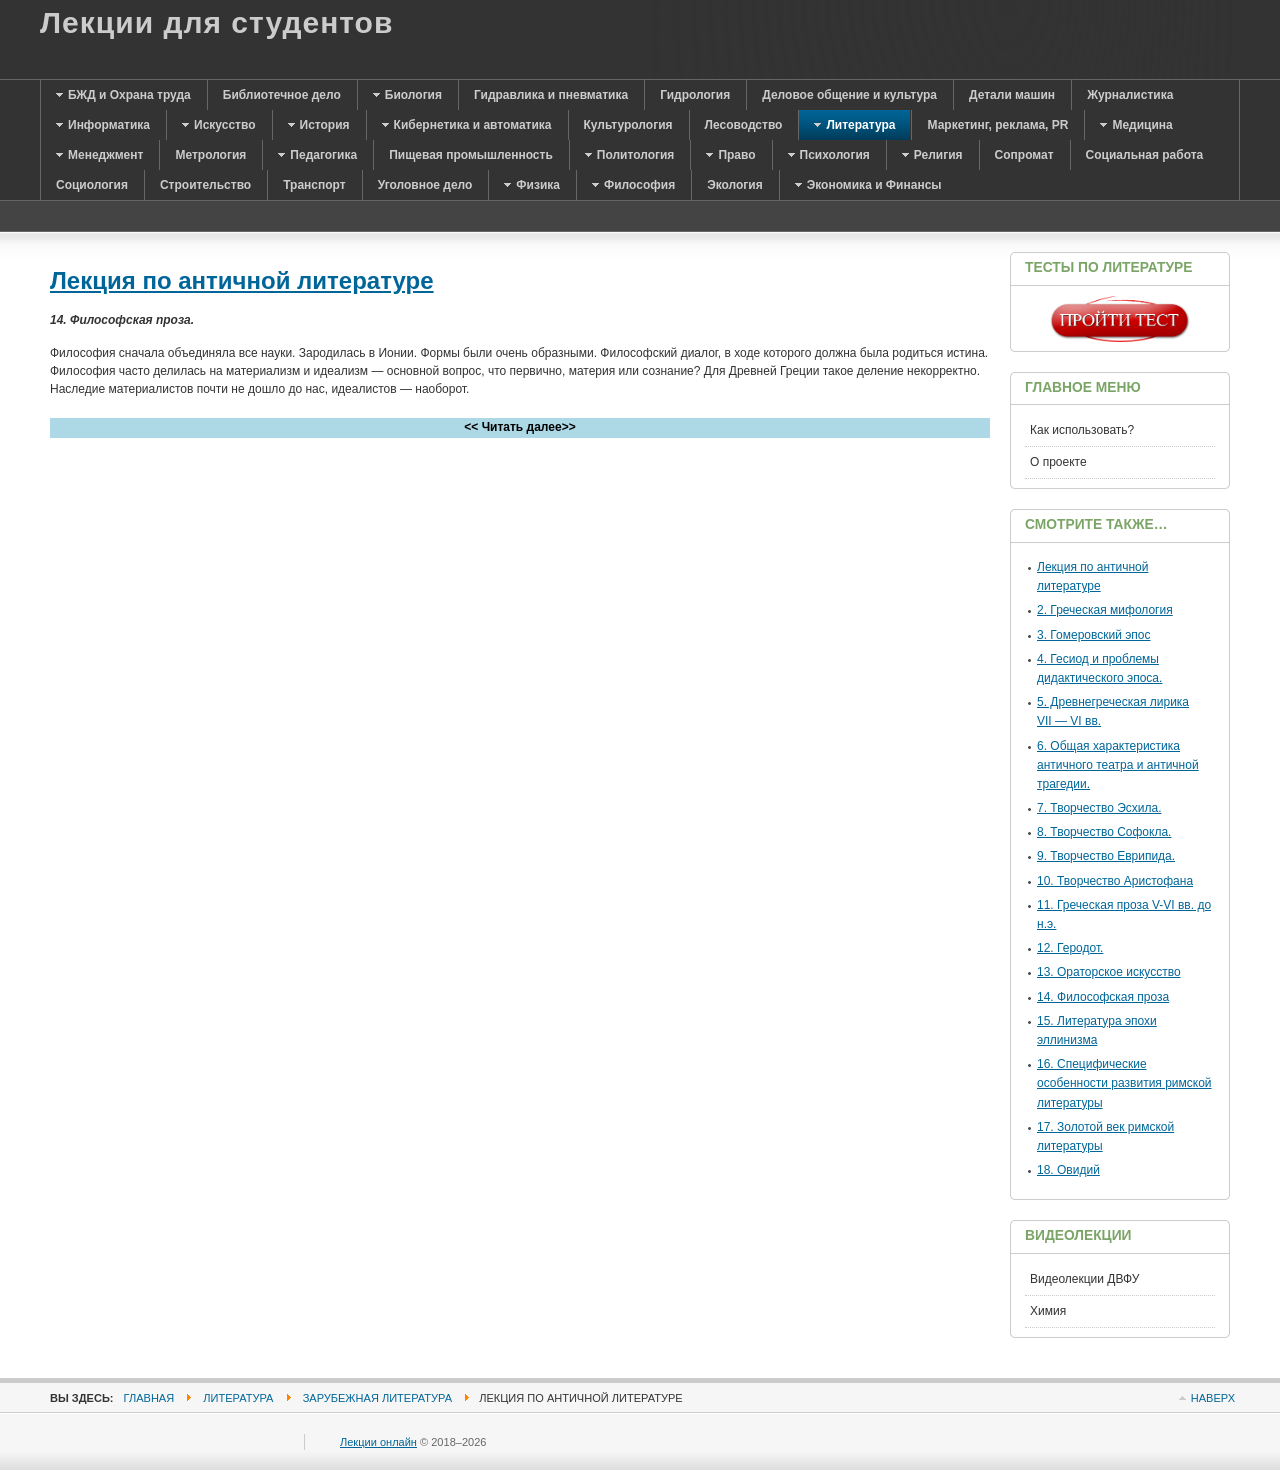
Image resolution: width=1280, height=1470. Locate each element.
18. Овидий (1068, 1170)
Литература (238, 1398)
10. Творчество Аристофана (1115, 881)
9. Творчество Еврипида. (1106, 856)
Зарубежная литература (377, 1398)
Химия (1048, 1311)
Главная (149, 1398)
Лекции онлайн (378, 1442)
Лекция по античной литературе (242, 280)
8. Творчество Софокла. (1104, 832)
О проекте (1058, 462)
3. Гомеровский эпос (1094, 635)
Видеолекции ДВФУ (1084, 1279)
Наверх (1213, 1398)
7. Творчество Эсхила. (1099, 808)
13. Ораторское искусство (1109, 972)
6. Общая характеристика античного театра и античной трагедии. (1118, 765)
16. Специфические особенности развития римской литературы (1124, 1083)
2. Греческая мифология (1105, 610)
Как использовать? (1082, 430)
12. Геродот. (1070, 948)
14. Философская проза (1103, 997)
